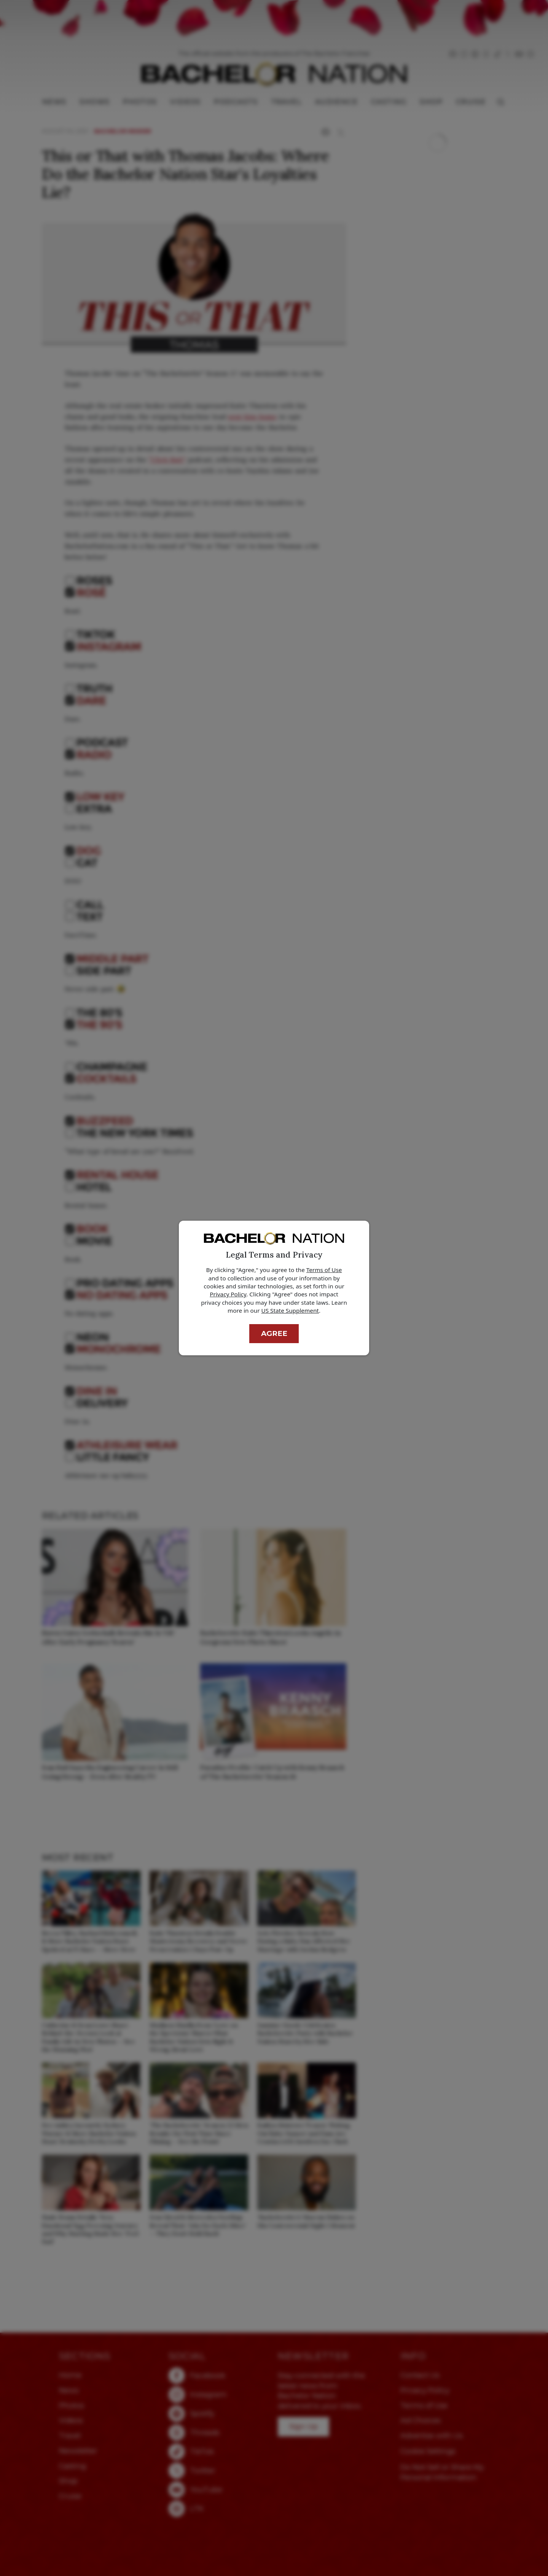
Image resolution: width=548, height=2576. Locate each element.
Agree (274, 1333)
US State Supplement (290, 1310)
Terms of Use (324, 1270)
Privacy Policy (228, 1294)
